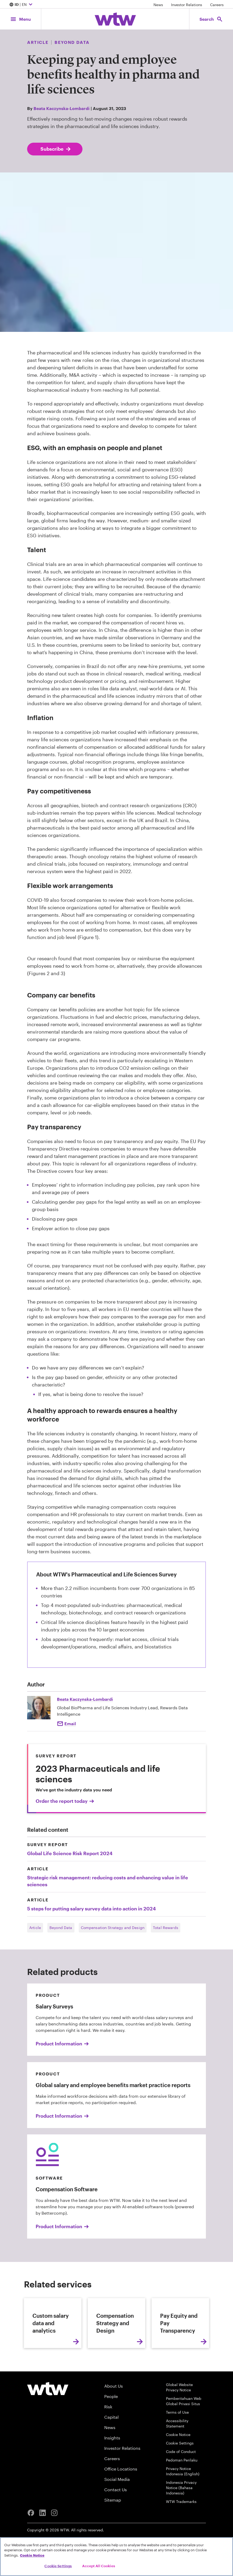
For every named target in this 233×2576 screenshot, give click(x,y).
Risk (108, 2435)
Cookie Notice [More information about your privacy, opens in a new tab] (32, 2555)
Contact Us (115, 2517)
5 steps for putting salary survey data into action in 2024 (91, 1908)
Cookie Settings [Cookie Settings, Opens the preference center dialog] (58, 2566)
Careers (217, 4)
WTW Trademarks (181, 2530)
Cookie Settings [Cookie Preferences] (180, 2471)
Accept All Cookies (98, 2566)
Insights (112, 2466)
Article (35, 1927)
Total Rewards (165, 1927)
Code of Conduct (181, 2480)
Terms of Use (177, 2440)
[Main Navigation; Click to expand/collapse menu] (20, 19)
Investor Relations (186, 4)
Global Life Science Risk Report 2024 (70, 1853)
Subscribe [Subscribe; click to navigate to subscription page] (56, 149)
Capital (111, 2445)
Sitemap (112, 2528)
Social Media (117, 2507)
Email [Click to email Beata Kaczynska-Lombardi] (70, 1723)
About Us (113, 2414)
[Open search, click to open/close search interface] (211, 19)
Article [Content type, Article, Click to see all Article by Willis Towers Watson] (37, 42)
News (158, 4)
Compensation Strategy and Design (112, 1927)
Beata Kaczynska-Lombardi (62, 108)
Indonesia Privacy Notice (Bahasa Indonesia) (181, 2516)
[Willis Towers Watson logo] (47, 2417)
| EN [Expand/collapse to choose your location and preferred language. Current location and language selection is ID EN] (21, 4)
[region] (116, 2556)
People (111, 2424)
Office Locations (120, 2497)
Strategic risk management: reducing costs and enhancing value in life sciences (107, 1881)
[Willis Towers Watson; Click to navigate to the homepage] (115, 19)
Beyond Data (60, 1927)
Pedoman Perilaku (181, 2488)
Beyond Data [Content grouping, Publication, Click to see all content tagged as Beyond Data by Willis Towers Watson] (72, 42)
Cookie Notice (178, 2463)
